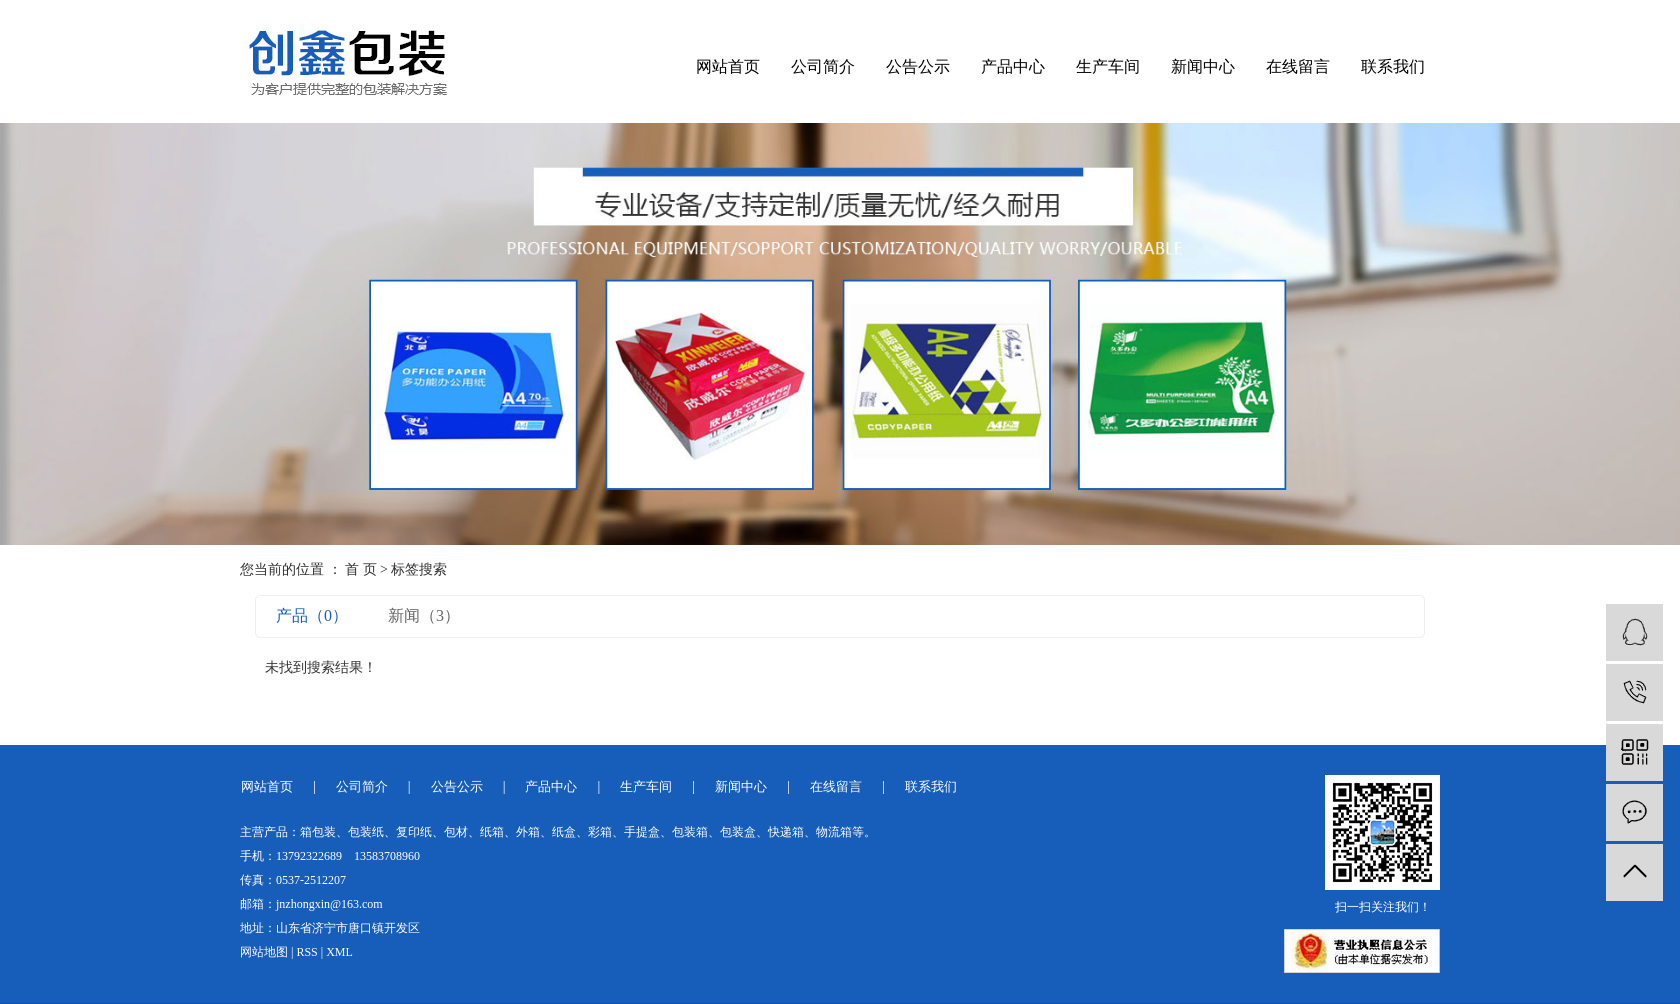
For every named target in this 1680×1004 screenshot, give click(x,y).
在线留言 (1298, 66)
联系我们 (1393, 66)
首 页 (361, 569)
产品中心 (1013, 66)
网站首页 (728, 66)
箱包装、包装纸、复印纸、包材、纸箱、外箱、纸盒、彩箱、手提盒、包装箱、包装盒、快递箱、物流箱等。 (588, 832)
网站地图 (264, 952)
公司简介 (823, 66)
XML (339, 952)
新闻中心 (1203, 66)
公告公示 (918, 66)
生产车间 (1108, 66)
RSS (306, 952)
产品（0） (312, 615)
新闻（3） (424, 615)
